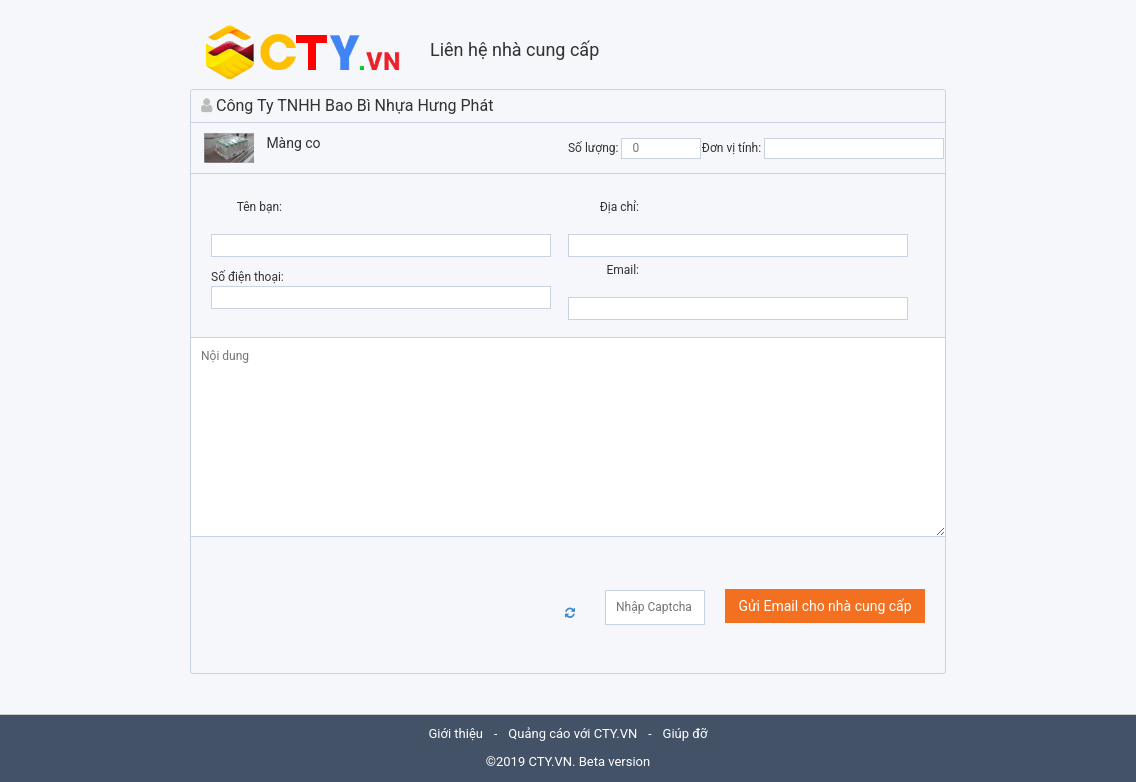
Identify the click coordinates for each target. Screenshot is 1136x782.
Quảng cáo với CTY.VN (572, 733)
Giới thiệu (456, 733)
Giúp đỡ (685, 733)
